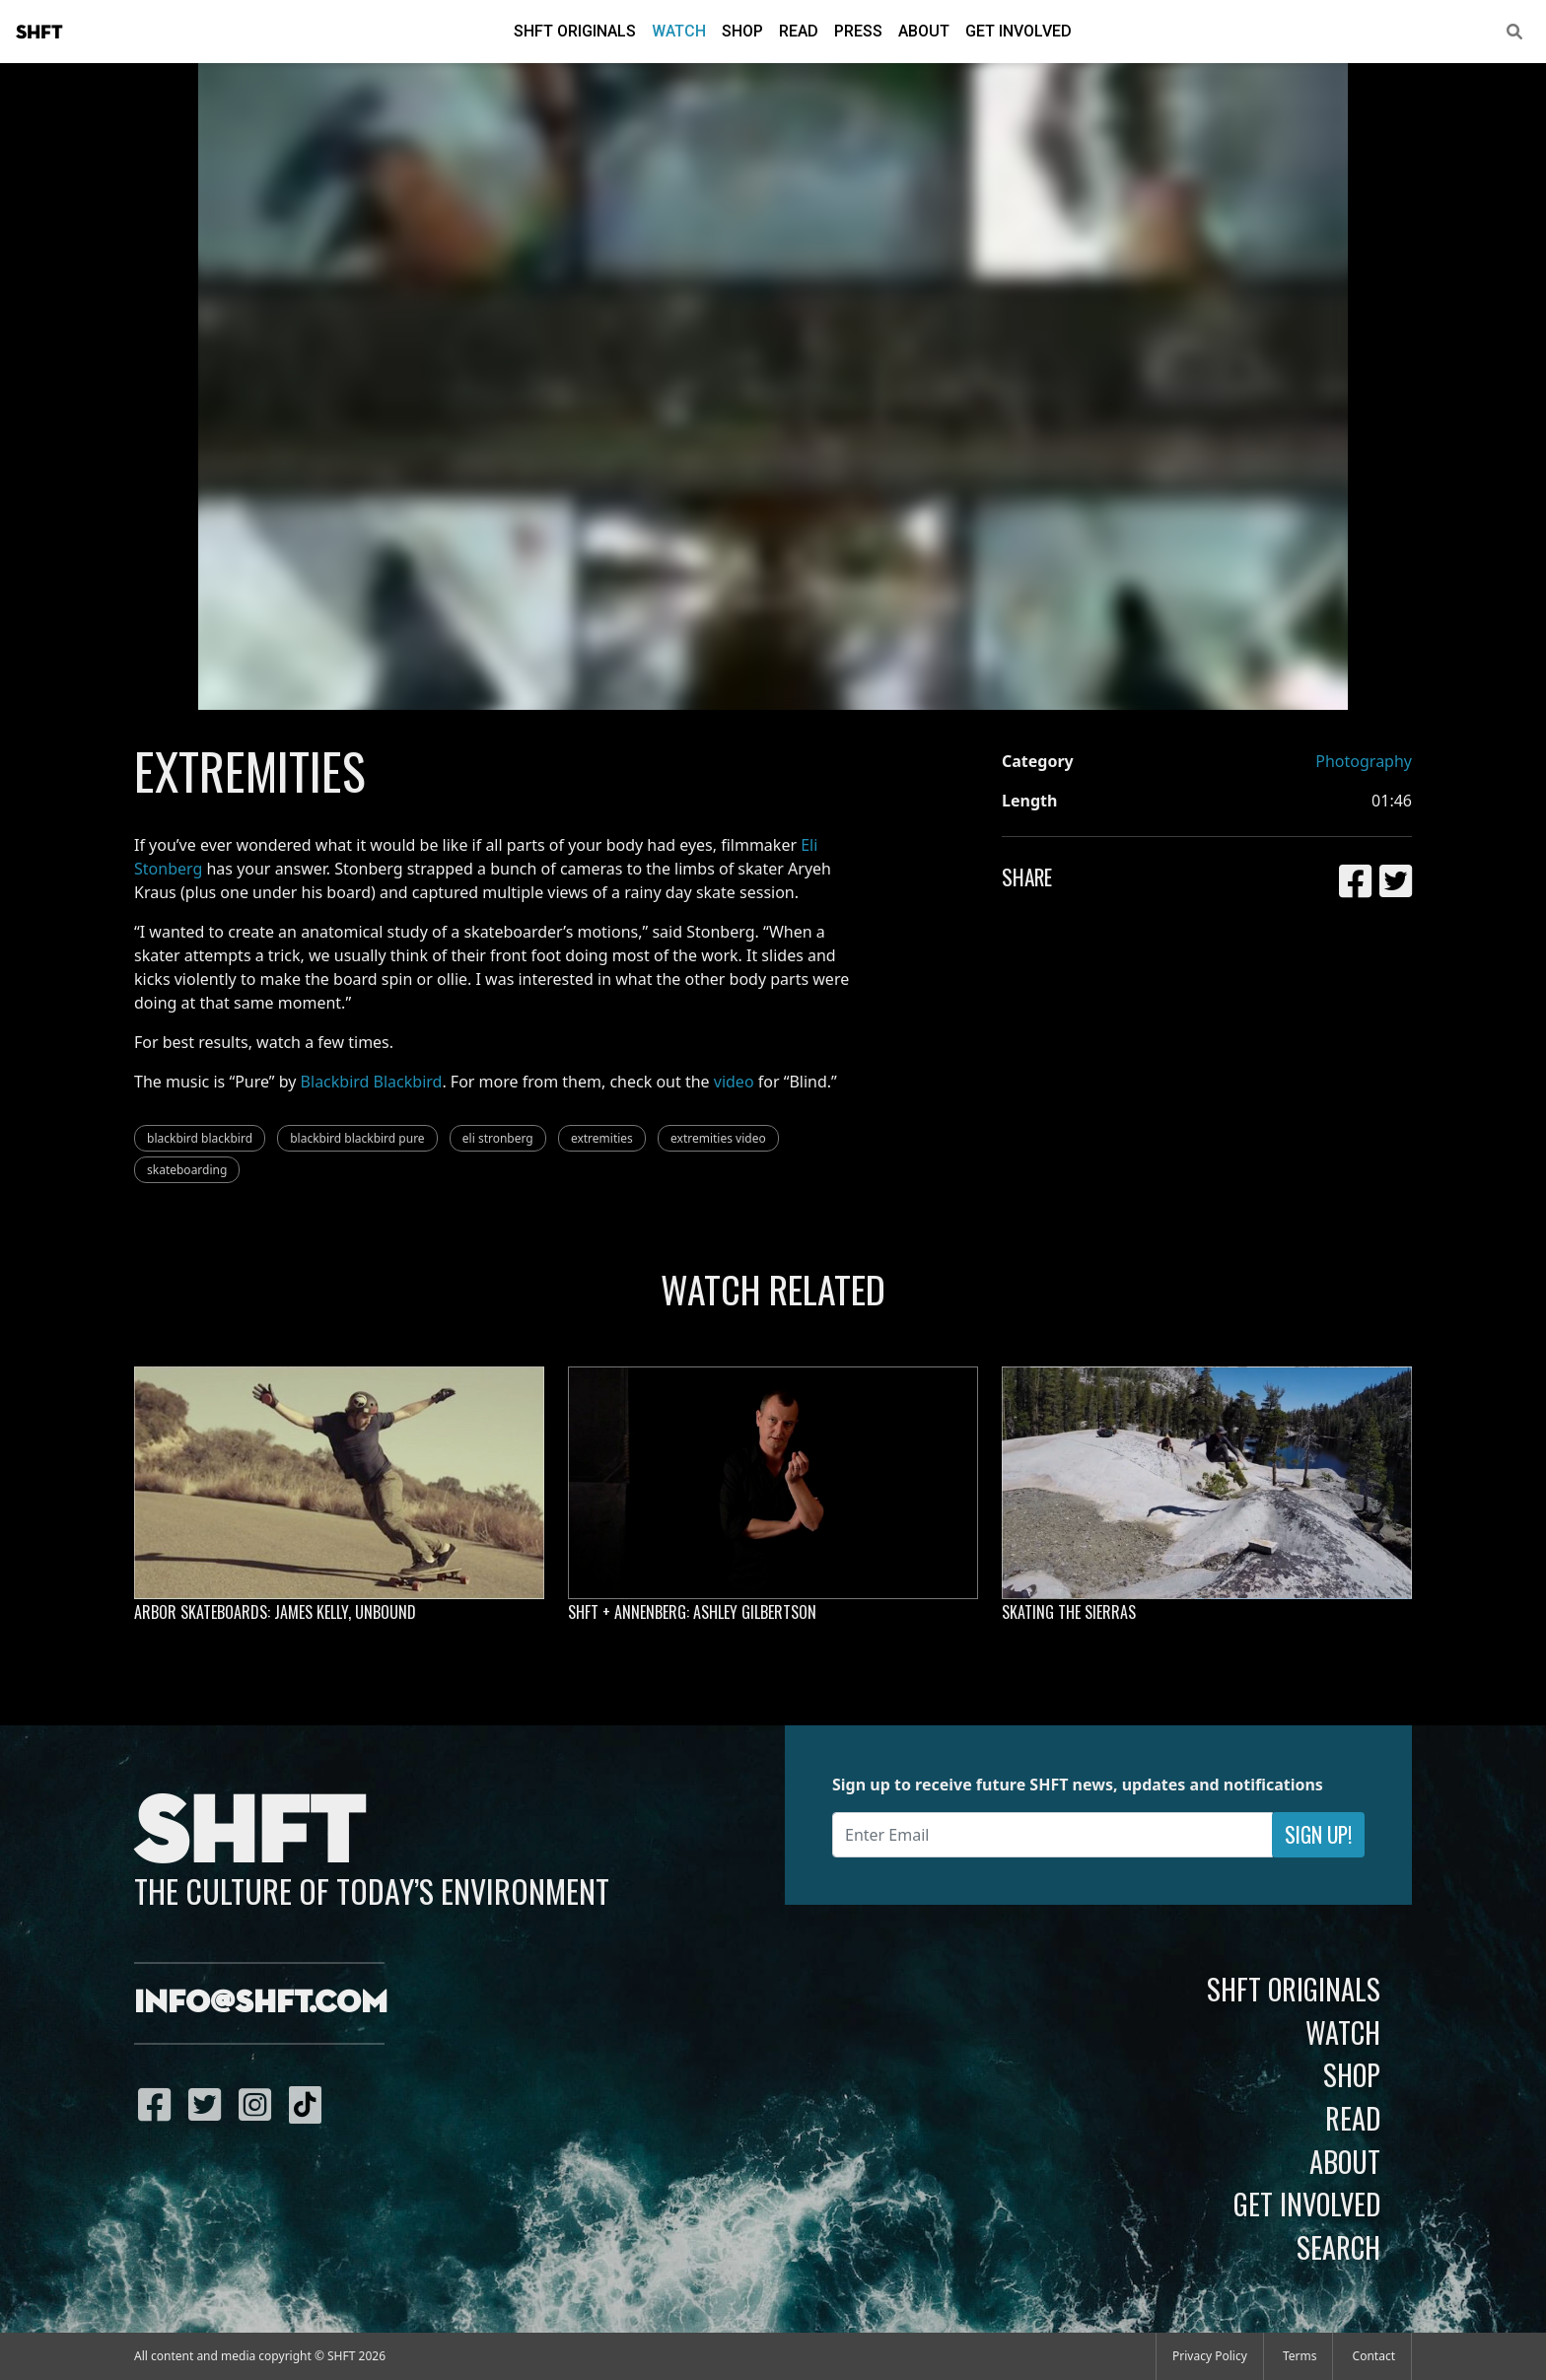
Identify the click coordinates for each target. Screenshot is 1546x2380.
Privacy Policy (1209, 2355)
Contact (1374, 2355)
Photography (1363, 761)
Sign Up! (1318, 1834)
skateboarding (187, 1169)
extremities (602, 1138)
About (923, 31)
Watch (679, 31)
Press (858, 31)
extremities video (718, 1138)
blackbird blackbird (199, 1138)
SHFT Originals (575, 31)
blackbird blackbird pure (357, 1138)
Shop (742, 31)
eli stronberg (497, 1138)
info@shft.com (260, 2003)
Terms (1300, 2355)
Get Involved (1018, 31)
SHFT (39, 32)
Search (1338, 2247)
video (734, 1081)
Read (798, 31)
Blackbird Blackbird (372, 1081)
